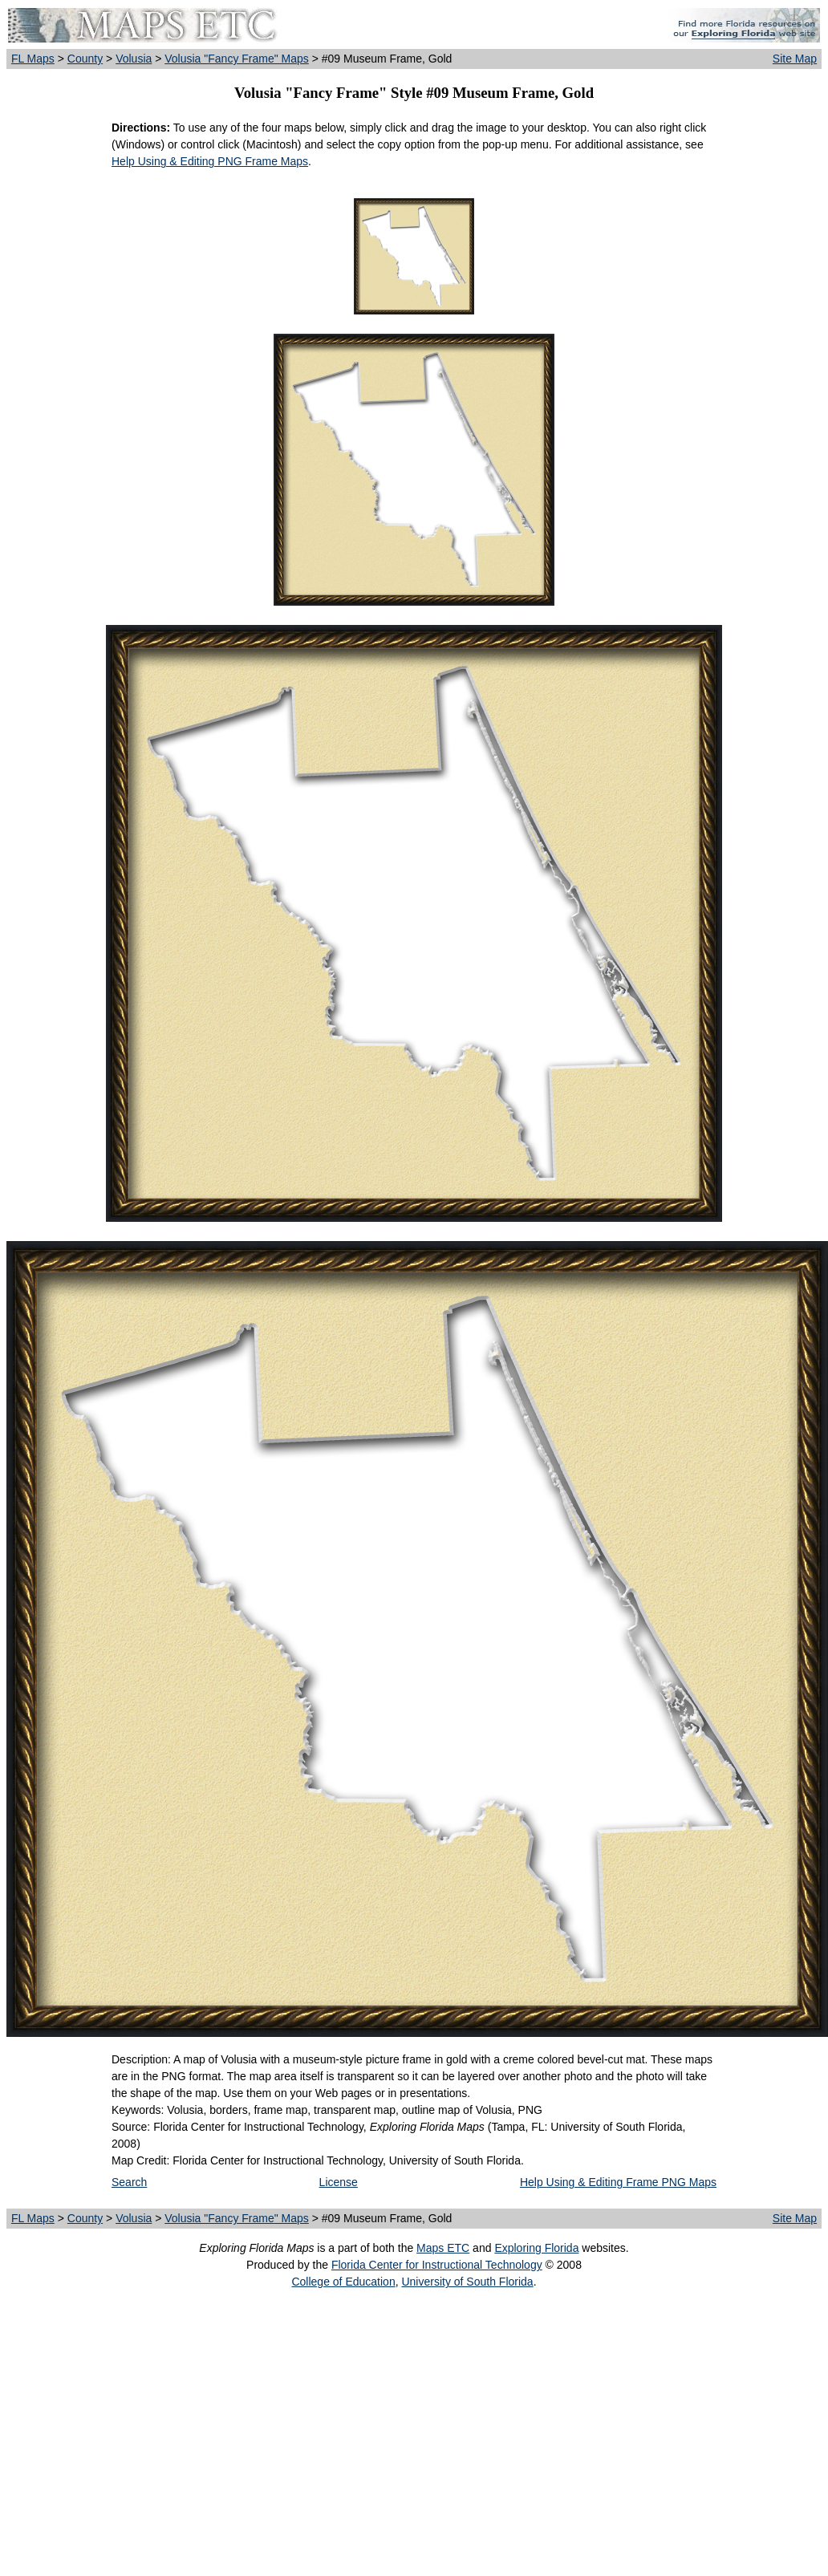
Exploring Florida (536, 2247)
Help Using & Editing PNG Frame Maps (210, 161)
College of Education (343, 2281)
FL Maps (33, 58)
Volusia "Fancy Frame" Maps (236, 58)
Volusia (134, 58)
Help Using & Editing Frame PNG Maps (618, 2182)
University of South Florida (467, 2281)
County (85, 58)
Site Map (795, 58)
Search (129, 2182)
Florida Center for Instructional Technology (436, 2264)
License (338, 2182)
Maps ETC (442, 2247)
